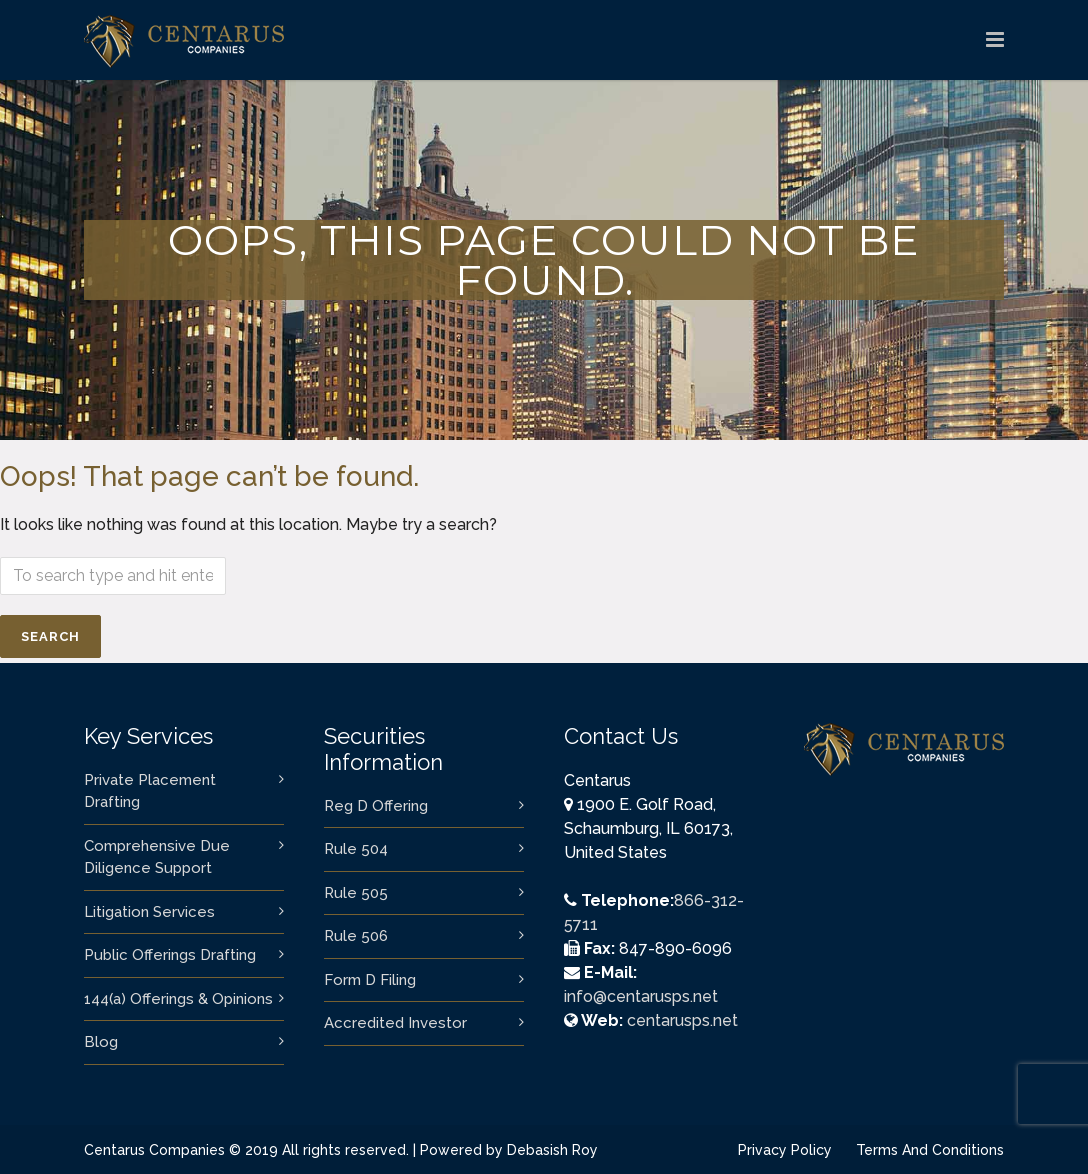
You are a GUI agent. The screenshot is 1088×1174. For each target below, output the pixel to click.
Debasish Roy (552, 1150)
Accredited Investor (395, 1023)
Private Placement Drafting (150, 791)
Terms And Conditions (930, 1150)
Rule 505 (356, 893)
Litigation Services (149, 912)
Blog (101, 1042)
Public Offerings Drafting (170, 955)
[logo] (995, 40)
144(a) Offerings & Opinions (178, 999)
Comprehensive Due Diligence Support (157, 857)
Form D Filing (370, 980)
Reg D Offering (376, 806)
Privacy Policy (785, 1150)
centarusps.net (682, 1020)
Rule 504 (356, 849)
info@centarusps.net (641, 996)
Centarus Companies (154, 1150)
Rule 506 (356, 936)
